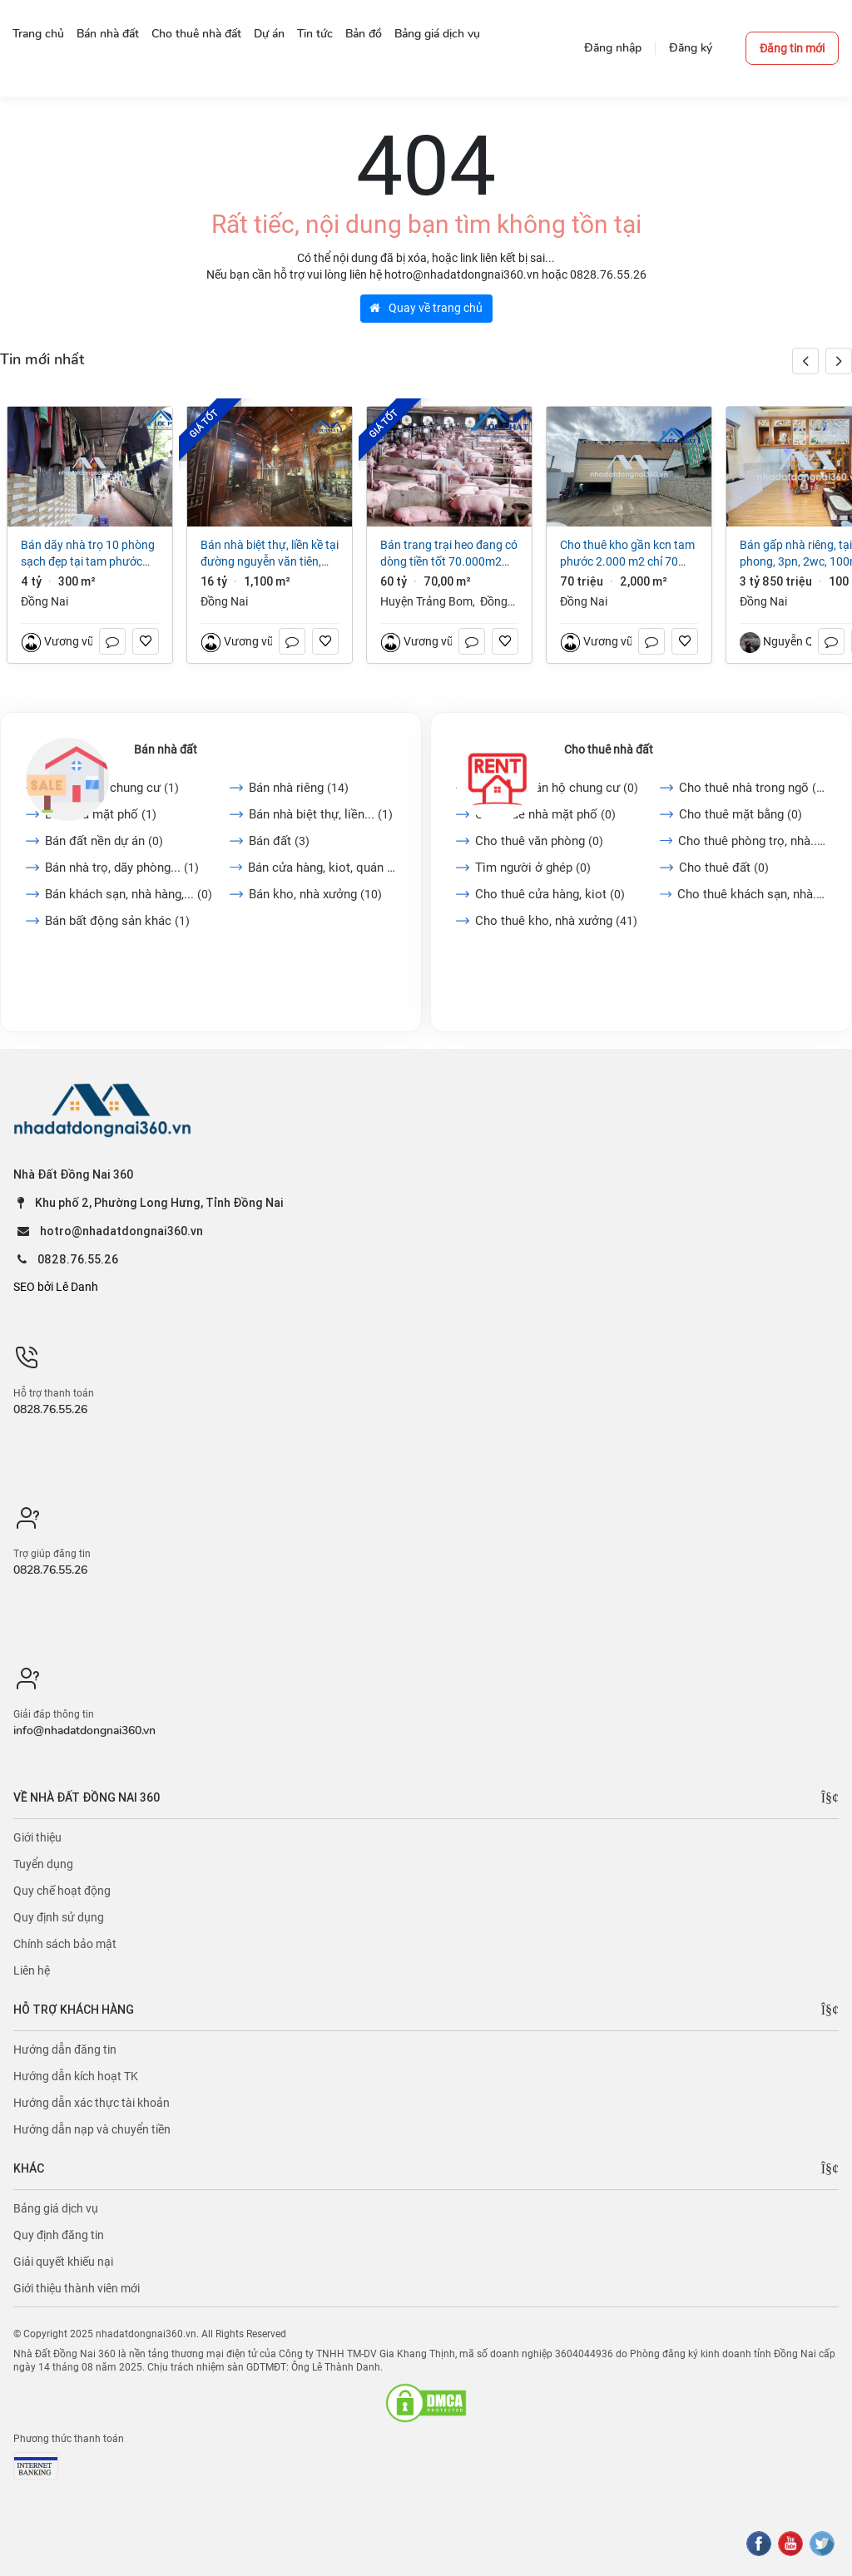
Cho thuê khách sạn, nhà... (751, 894)
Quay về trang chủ (426, 307)
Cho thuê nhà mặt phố (545, 814)
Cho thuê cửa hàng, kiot (550, 894)
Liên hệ (31, 1970)
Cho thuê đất (724, 867)
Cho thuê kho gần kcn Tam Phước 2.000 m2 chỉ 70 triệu (627, 554)
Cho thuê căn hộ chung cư (556, 787)
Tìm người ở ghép (533, 867)
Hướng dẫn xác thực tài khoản (91, 2102)
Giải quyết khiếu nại (63, 2261)
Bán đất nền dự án (104, 840)
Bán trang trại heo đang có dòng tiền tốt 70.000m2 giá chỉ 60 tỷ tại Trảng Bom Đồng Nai (449, 554)
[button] (838, 361)
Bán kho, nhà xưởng (315, 894)
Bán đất (279, 840)
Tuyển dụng (43, 1864)
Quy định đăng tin (58, 2235)
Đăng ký (690, 48)
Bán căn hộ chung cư (112, 787)
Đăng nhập (612, 48)
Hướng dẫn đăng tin (64, 2049)
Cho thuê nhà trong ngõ (752, 787)
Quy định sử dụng (58, 1917)
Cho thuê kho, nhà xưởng (556, 920)
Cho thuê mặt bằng (740, 814)
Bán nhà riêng (299, 787)
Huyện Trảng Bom (426, 601)
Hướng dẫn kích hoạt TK (75, 2076)
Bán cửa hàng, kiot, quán (322, 867)
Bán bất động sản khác (117, 920)
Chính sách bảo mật (64, 1944)
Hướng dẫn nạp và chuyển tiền (92, 2129)
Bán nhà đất (165, 749)
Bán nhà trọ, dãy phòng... (122, 867)
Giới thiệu (37, 1837)
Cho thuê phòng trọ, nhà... (752, 840)
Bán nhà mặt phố (100, 814)
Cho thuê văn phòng (539, 840)
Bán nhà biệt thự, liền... (321, 814)
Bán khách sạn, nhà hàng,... (128, 894)
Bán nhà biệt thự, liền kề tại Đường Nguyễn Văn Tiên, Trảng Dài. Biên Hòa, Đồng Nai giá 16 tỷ (270, 554)
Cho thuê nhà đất (608, 749)
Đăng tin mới (792, 48)
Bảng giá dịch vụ (55, 2208)
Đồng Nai (44, 601)
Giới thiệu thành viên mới (76, 2288)
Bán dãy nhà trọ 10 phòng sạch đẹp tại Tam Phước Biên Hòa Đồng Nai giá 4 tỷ (88, 554)
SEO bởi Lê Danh (55, 1286)
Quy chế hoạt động (62, 1890)
